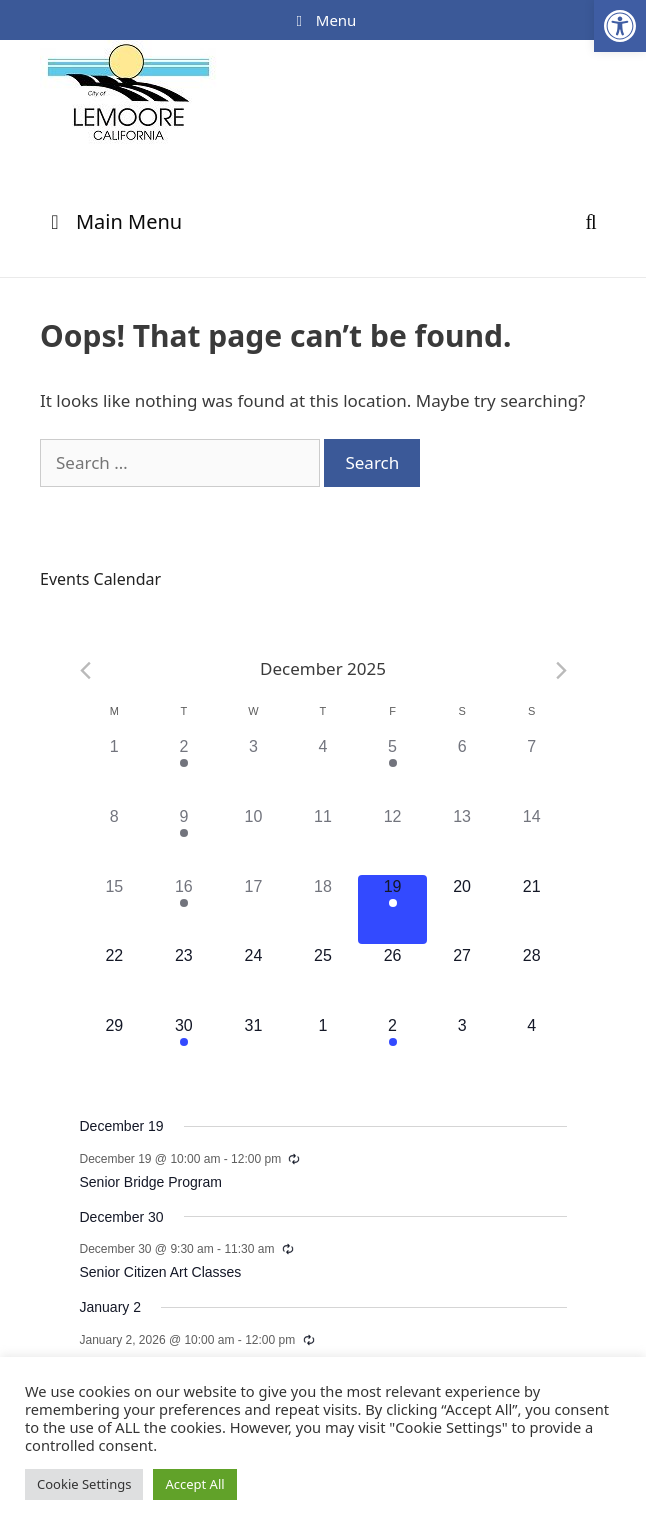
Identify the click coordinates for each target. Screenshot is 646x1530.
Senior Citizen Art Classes (161, 1272)
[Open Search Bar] (591, 221)
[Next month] (561, 670)
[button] (620, 26)
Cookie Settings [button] (84, 1484)
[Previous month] (85, 670)
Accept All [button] (194, 1484)
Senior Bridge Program (151, 1182)
